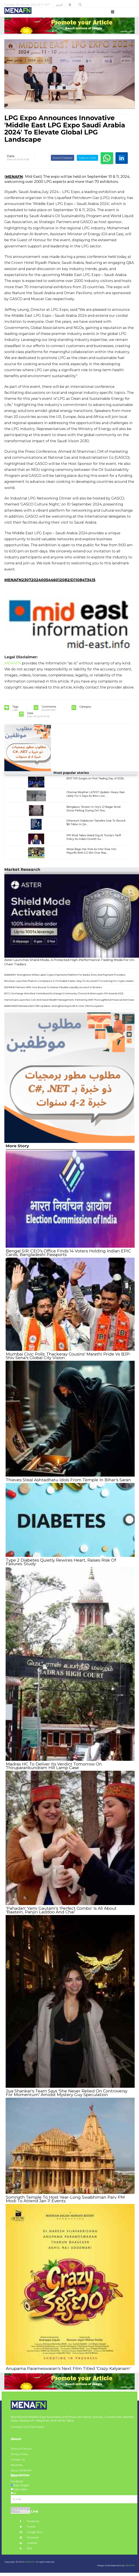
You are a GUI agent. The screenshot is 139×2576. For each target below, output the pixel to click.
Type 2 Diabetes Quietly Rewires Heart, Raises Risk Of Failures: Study (70, 1567)
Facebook (29, 2524)
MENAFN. (30, 2565)
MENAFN (14, 183)
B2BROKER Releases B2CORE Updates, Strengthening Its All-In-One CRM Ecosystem (54, 1012)
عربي (59, 5)
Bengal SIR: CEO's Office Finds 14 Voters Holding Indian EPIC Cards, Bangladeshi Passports (68, 1259)
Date (10, 163)
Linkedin (28, 2546)
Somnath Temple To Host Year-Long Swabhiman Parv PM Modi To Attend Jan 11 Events (65, 2202)
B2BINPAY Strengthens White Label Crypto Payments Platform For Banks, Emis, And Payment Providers (64, 981)
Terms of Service (21, 2451)
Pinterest (29, 2540)
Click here (36, 2430)
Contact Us (18, 2462)
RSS (26, 2551)
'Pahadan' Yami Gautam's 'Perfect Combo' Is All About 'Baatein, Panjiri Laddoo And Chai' (61, 1914)
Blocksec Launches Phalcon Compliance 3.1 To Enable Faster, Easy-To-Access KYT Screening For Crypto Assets (69, 987)
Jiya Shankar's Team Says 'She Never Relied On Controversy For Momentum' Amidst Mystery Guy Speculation (66, 2097)
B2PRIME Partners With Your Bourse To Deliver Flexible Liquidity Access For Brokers (53, 993)
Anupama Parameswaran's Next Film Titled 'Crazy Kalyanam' (68, 2371)
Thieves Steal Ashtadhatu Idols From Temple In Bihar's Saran (68, 1485)
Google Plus (31, 2535)
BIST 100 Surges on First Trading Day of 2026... (95, 785)
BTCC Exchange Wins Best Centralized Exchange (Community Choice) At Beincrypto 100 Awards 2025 (63, 1000)
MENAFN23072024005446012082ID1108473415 (49, 587)
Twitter (28, 2529)
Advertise (17, 2468)
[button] (70, 5)
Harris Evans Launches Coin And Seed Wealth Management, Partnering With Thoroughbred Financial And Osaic (69, 1006)
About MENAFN (21, 2473)
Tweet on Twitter (87, 164)
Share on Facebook (62, 164)
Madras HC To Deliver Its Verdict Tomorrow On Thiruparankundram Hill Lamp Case (54, 1770)
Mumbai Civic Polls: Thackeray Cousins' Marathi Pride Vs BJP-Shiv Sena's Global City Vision (68, 1362)
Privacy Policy (19, 2457)
